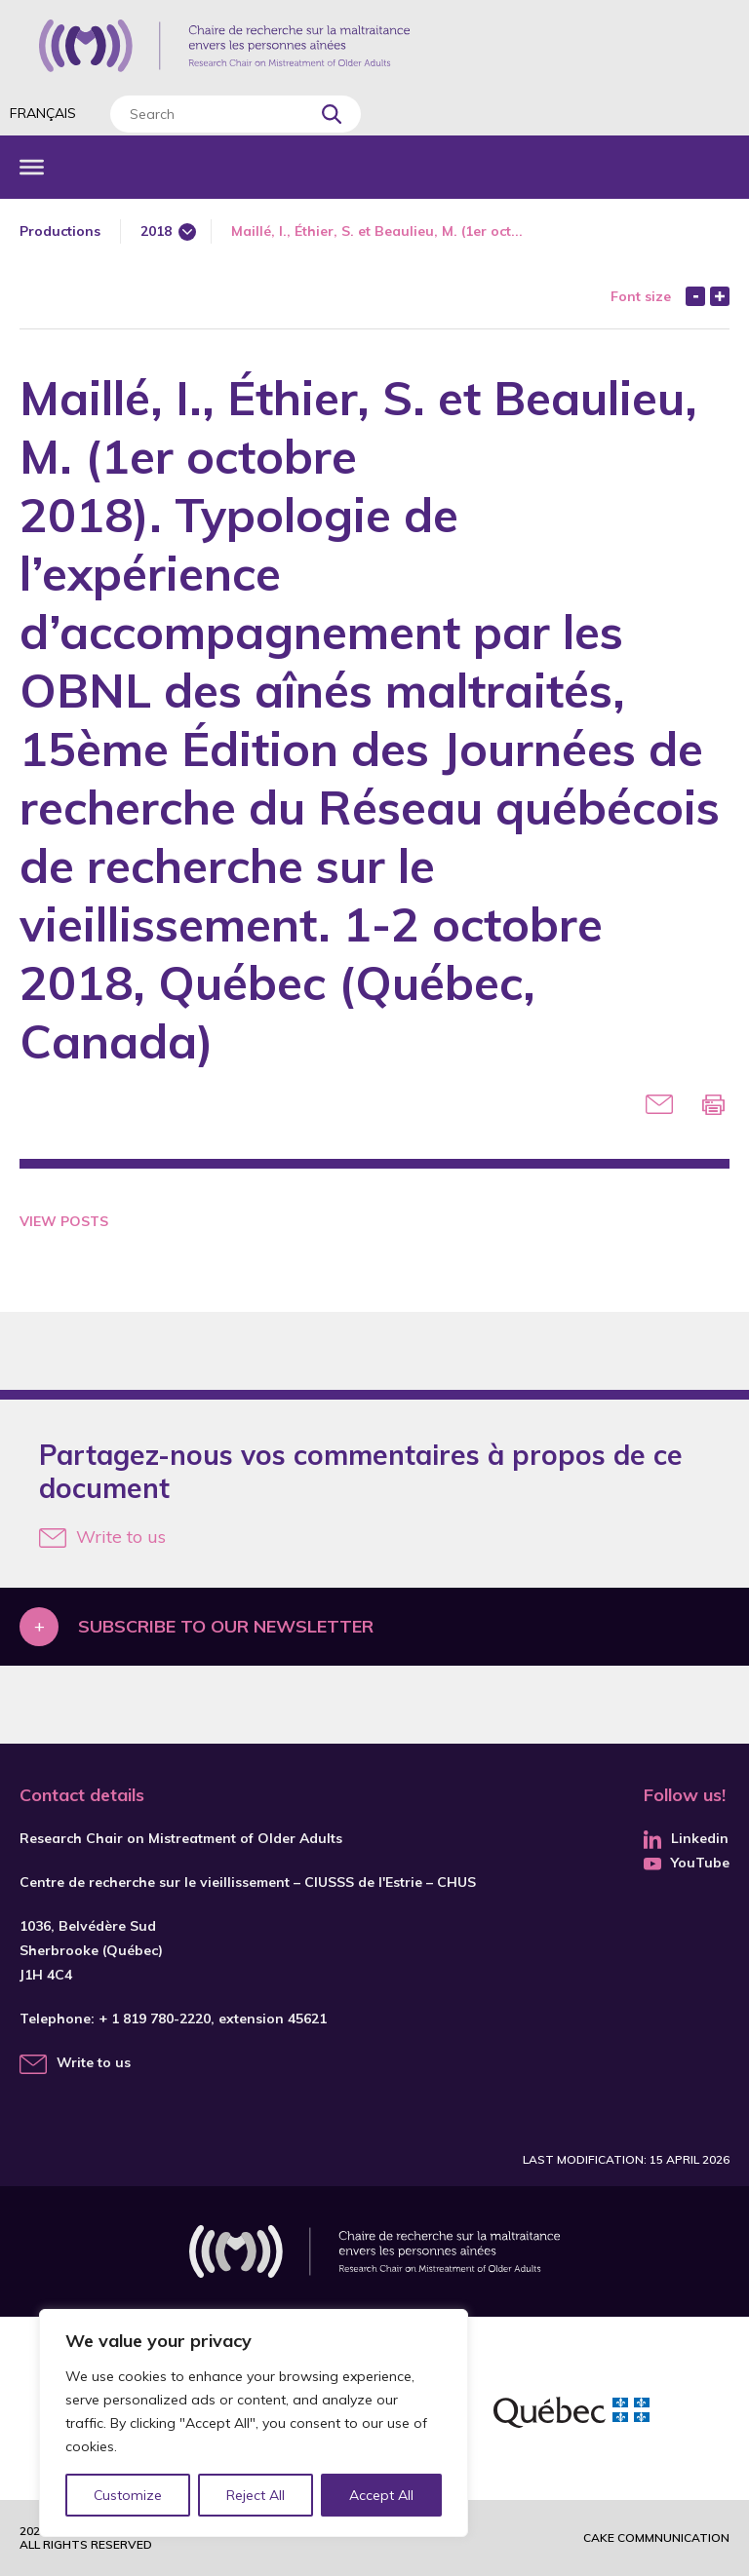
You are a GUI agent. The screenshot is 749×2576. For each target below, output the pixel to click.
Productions (60, 231)
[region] (253, 2423)
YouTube (686, 1862)
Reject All (256, 2495)
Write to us (102, 1536)
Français (43, 113)
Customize (128, 2495)
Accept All (381, 2495)
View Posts (64, 1221)
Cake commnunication (656, 2537)
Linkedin (686, 1838)
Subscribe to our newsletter (226, 1626)
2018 (156, 231)
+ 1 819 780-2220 (155, 2018)
